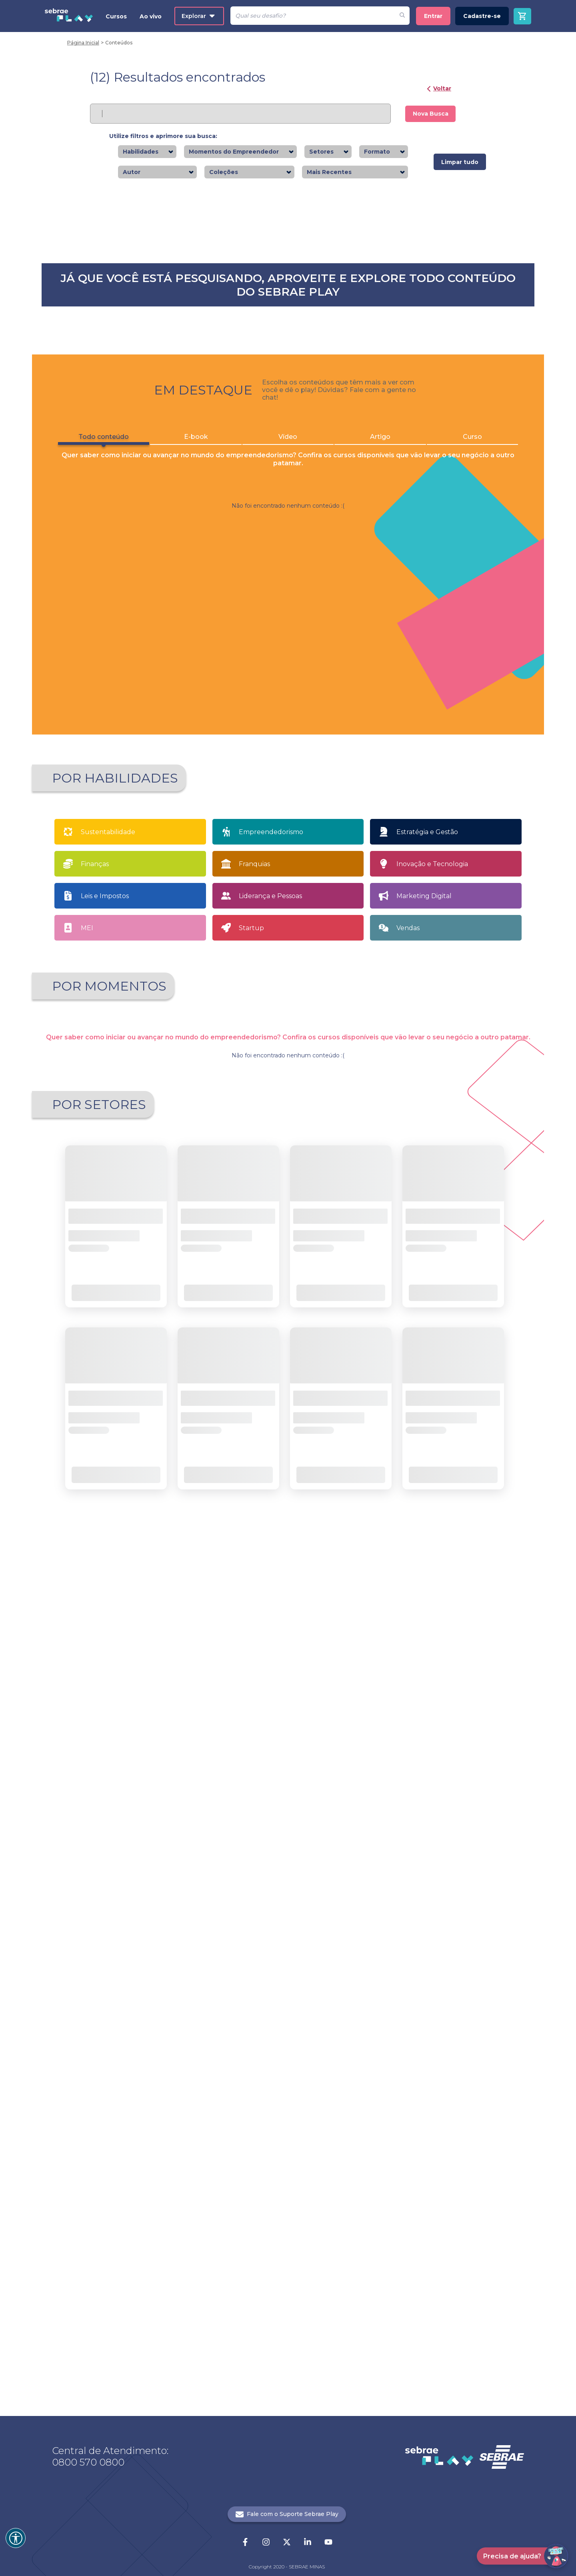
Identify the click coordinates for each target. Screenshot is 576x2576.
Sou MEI (352, 1759)
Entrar (433, 16)
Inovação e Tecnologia (432, 1592)
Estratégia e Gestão (427, 1560)
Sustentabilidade (108, 1560)
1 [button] (267, 1394)
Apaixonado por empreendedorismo (112, 1761)
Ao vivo (151, 16)
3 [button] (295, 1394)
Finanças (95, 1592)
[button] (241, 1394)
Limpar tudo (459, 162)
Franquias (254, 1592)
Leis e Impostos (105, 1624)
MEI (87, 1656)
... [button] (294, 2153)
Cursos (116, 16)
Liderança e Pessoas (270, 1624)
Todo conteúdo (95, 978)
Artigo (384, 976)
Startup (251, 1656)
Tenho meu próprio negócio (469, 1759)
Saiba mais (119, 376)
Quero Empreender (234, 1759)
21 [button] (309, 2153)
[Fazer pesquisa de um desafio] (402, 15)
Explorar (198, 16)
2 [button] (281, 1394)
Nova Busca (430, 113)
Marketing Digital (424, 1624)
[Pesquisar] (312, 15)
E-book (192, 976)
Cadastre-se (482, 16)
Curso (480, 976)
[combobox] (161, 152)
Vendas (408, 1656)
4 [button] (308, 1394)
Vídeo (288, 976)
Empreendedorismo (271, 1560)
